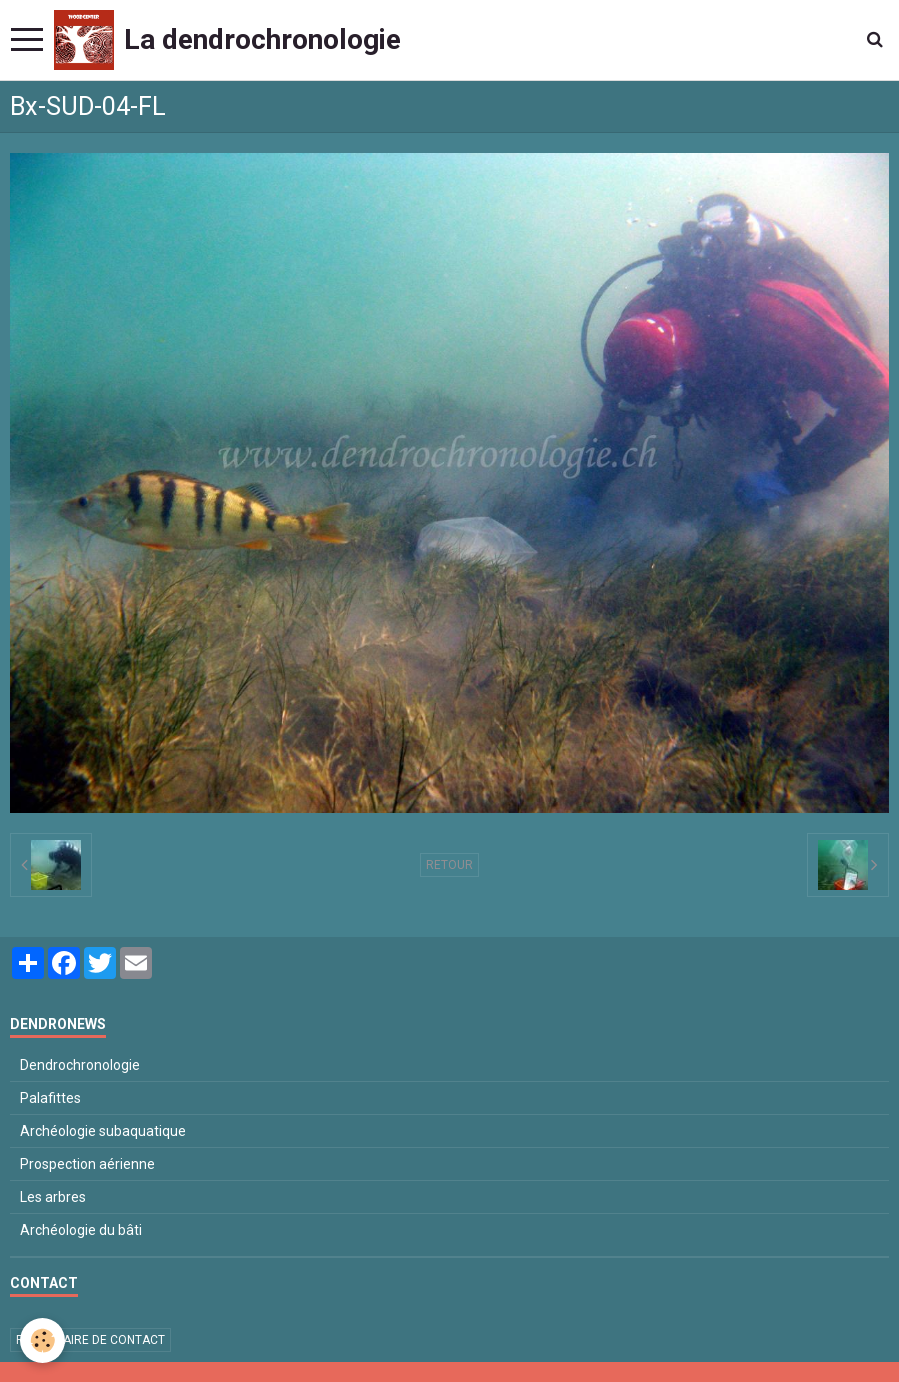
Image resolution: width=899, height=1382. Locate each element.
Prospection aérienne (87, 1164)
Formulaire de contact (90, 1340)
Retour (449, 865)
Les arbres (53, 1197)
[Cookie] (42, 1340)
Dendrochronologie (80, 1065)
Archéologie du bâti (81, 1230)
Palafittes (50, 1098)
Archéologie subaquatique (103, 1131)
